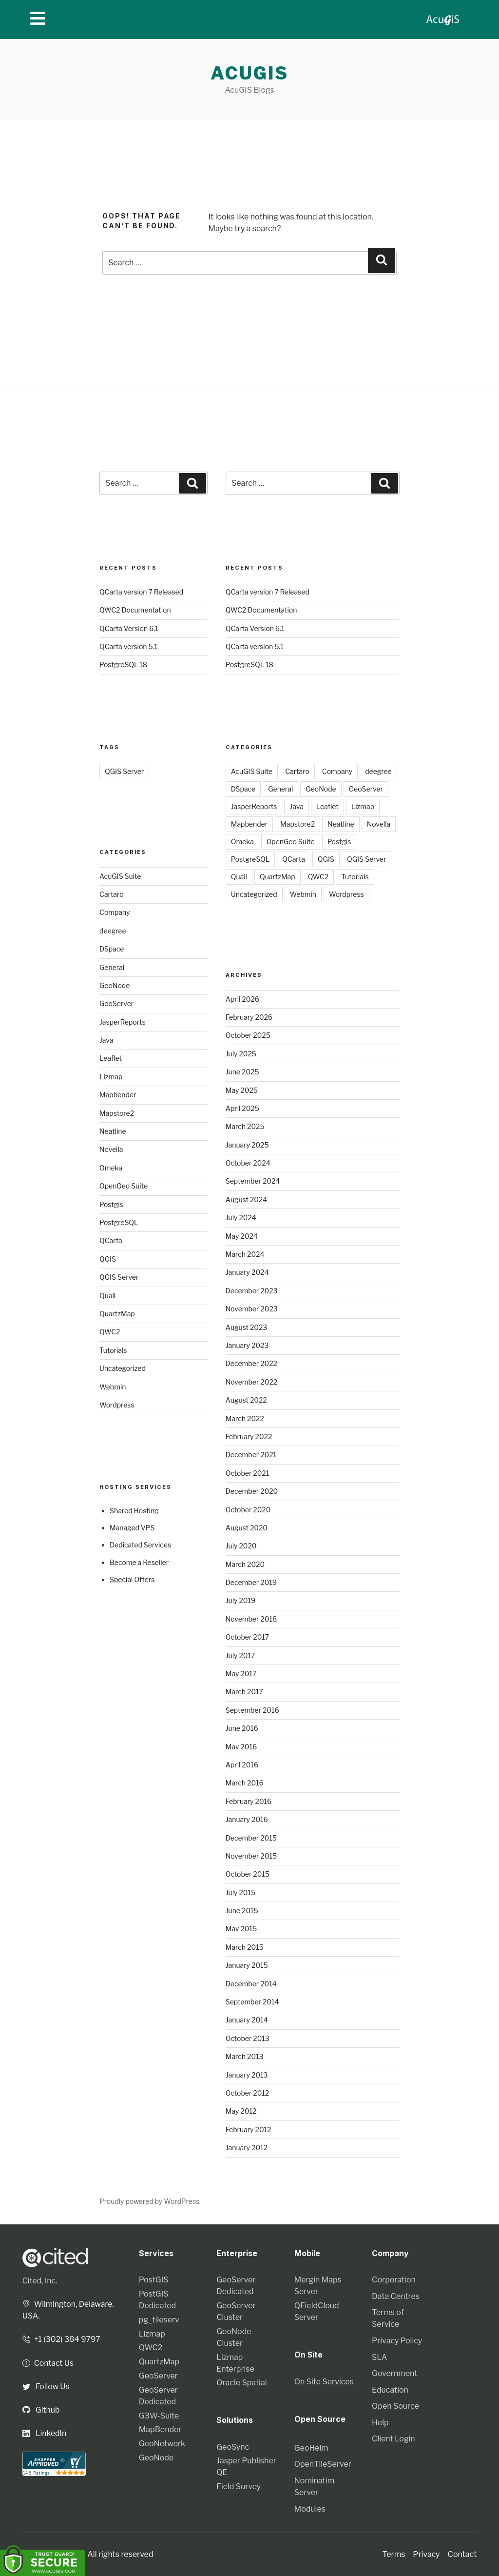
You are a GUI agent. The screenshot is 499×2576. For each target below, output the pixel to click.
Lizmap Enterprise (235, 2363)
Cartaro (111, 894)
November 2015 (251, 1856)
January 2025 (247, 1145)
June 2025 (242, 1072)
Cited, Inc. (40, 2280)
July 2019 (240, 1600)
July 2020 (241, 1546)
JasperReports (122, 1022)
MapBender (160, 2429)
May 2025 (242, 1090)
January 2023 (247, 1345)
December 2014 (251, 1984)
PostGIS (154, 2279)
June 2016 (242, 1728)
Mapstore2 (116, 1113)
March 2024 (245, 1254)
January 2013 (247, 2075)
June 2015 (242, 1910)
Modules (310, 2508)
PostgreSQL (118, 1222)
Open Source (395, 2406)
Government (394, 2373)
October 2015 (247, 1874)
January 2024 (247, 1272)
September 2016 (252, 1710)
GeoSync (232, 2447)
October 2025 (248, 1035)
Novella (111, 1149)
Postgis (111, 1204)
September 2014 (252, 2002)
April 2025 (242, 1108)
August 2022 (246, 1400)
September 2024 (253, 1181)
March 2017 (244, 1691)
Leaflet (110, 1058)
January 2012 (247, 2147)
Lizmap (110, 1076)
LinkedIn (44, 2432)
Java (106, 1040)
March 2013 (245, 2056)
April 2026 (242, 999)
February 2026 (249, 1017)
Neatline (112, 1131)
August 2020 (247, 1528)
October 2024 (248, 1163)
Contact (462, 2554)
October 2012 (247, 2093)
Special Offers (132, 1579)
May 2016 (241, 1747)
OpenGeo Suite (123, 1186)
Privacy (426, 2554)
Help (380, 2422)
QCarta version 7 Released (141, 592)
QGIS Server (124, 771)
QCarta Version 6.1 (128, 628)
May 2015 (241, 1928)
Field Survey (238, 2486)
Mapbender (117, 1094)
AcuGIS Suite (120, 876)
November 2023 (252, 1309)
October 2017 (247, 1637)
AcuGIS (249, 73)
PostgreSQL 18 (123, 664)
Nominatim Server (314, 2486)
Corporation (394, 2279)
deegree (112, 931)
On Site (308, 2354)
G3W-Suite (159, 2415)
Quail (107, 1295)
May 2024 (242, 1236)
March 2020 (245, 1564)
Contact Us (48, 2362)
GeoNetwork (162, 2443)
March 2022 (245, 1418)
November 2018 (251, 1619)
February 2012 (248, 2129)
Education (390, 2390)
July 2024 (241, 1217)
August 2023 (247, 1327)
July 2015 (240, 1892)
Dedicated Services (140, 1545)
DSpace (111, 949)
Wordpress (116, 1405)
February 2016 (249, 1801)
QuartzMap (117, 1313)
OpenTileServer (322, 2464)
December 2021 (251, 1454)
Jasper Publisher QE (246, 2466)
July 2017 (240, 1655)
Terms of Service (388, 2318)
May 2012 (241, 2111)
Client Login (393, 2438)
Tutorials (113, 1350)
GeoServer (116, 1003)
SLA (379, 2357)
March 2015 (245, 1947)
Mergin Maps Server (318, 2285)
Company (114, 912)
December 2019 (251, 1582)
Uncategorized (122, 1368)
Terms (394, 2554)
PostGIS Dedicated (157, 2299)
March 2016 (245, 1783)
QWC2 (109, 1332)
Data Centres (396, 2296)
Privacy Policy (397, 2340)
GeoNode (114, 985)
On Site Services (324, 2381)
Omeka (110, 1168)
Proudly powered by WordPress (149, 2201)
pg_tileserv (159, 2319)
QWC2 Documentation (135, 610)
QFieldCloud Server (316, 2311)
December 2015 (251, 1838)
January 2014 (247, 2020)
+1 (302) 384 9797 (61, 2339)
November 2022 (251, 1382)
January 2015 (247, 1965)
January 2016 (247, 1819)
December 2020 (252, 1491)
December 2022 (251, 1363)
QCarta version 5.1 (128, 646)
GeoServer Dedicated (158, 2395)
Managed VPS (132, 1528)
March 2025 (245, 1126)
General (111, 967)
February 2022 (249, 1436)
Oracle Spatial (241, 2382)
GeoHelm (311, 2447)
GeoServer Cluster (235, 2311)
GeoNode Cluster (233, 2337)
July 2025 (241, 1054)
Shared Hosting (134, 1510)
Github (41, 2409)
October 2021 (247, 1473)
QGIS (107, 1259)
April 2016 (242, 1765)
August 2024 (247, 1199)
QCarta (110, 1240)
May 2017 (241, 1673)
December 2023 (252, 1291)
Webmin (112, 1387)
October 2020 (248, 1510)
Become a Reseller (139, 1562)
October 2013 (247, 2038)
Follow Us (46, 2386)
